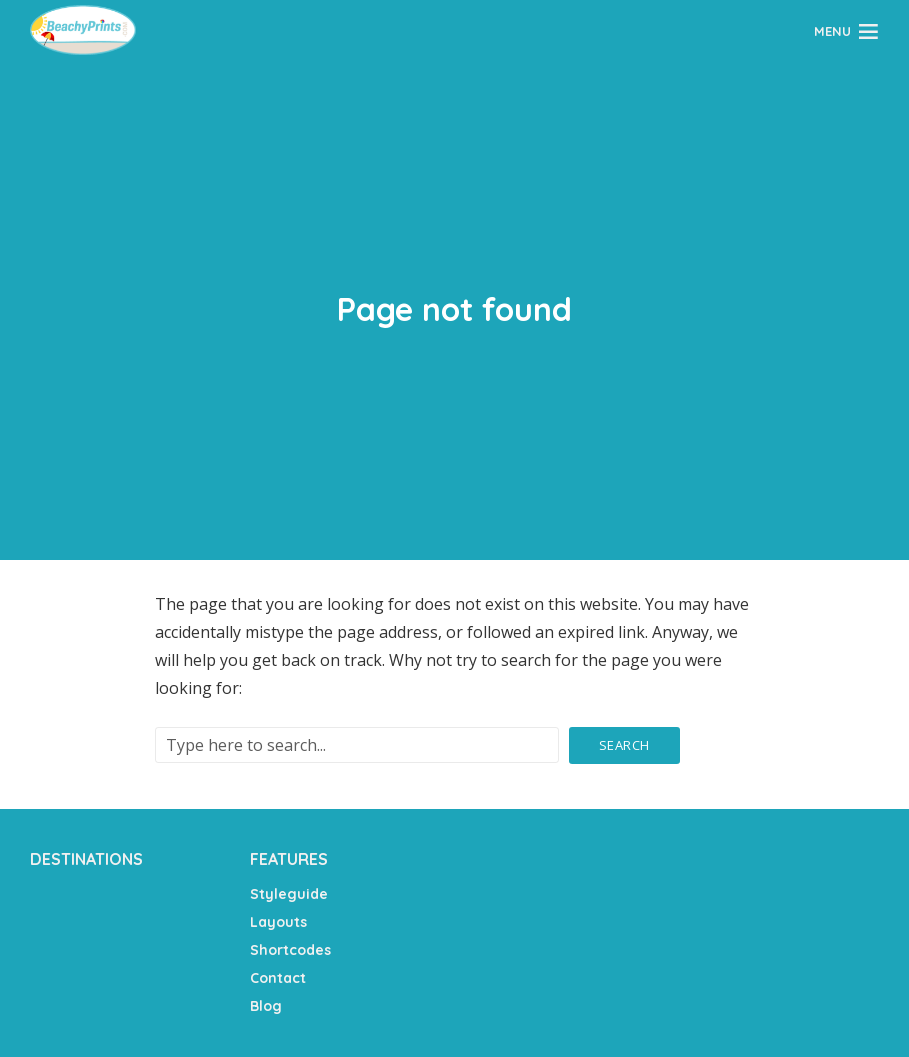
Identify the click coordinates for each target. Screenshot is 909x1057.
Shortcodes (290, 950)
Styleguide (289, 894)
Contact (278, 978)
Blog (266, 1006)
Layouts (278, 922)
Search (624, 745)
